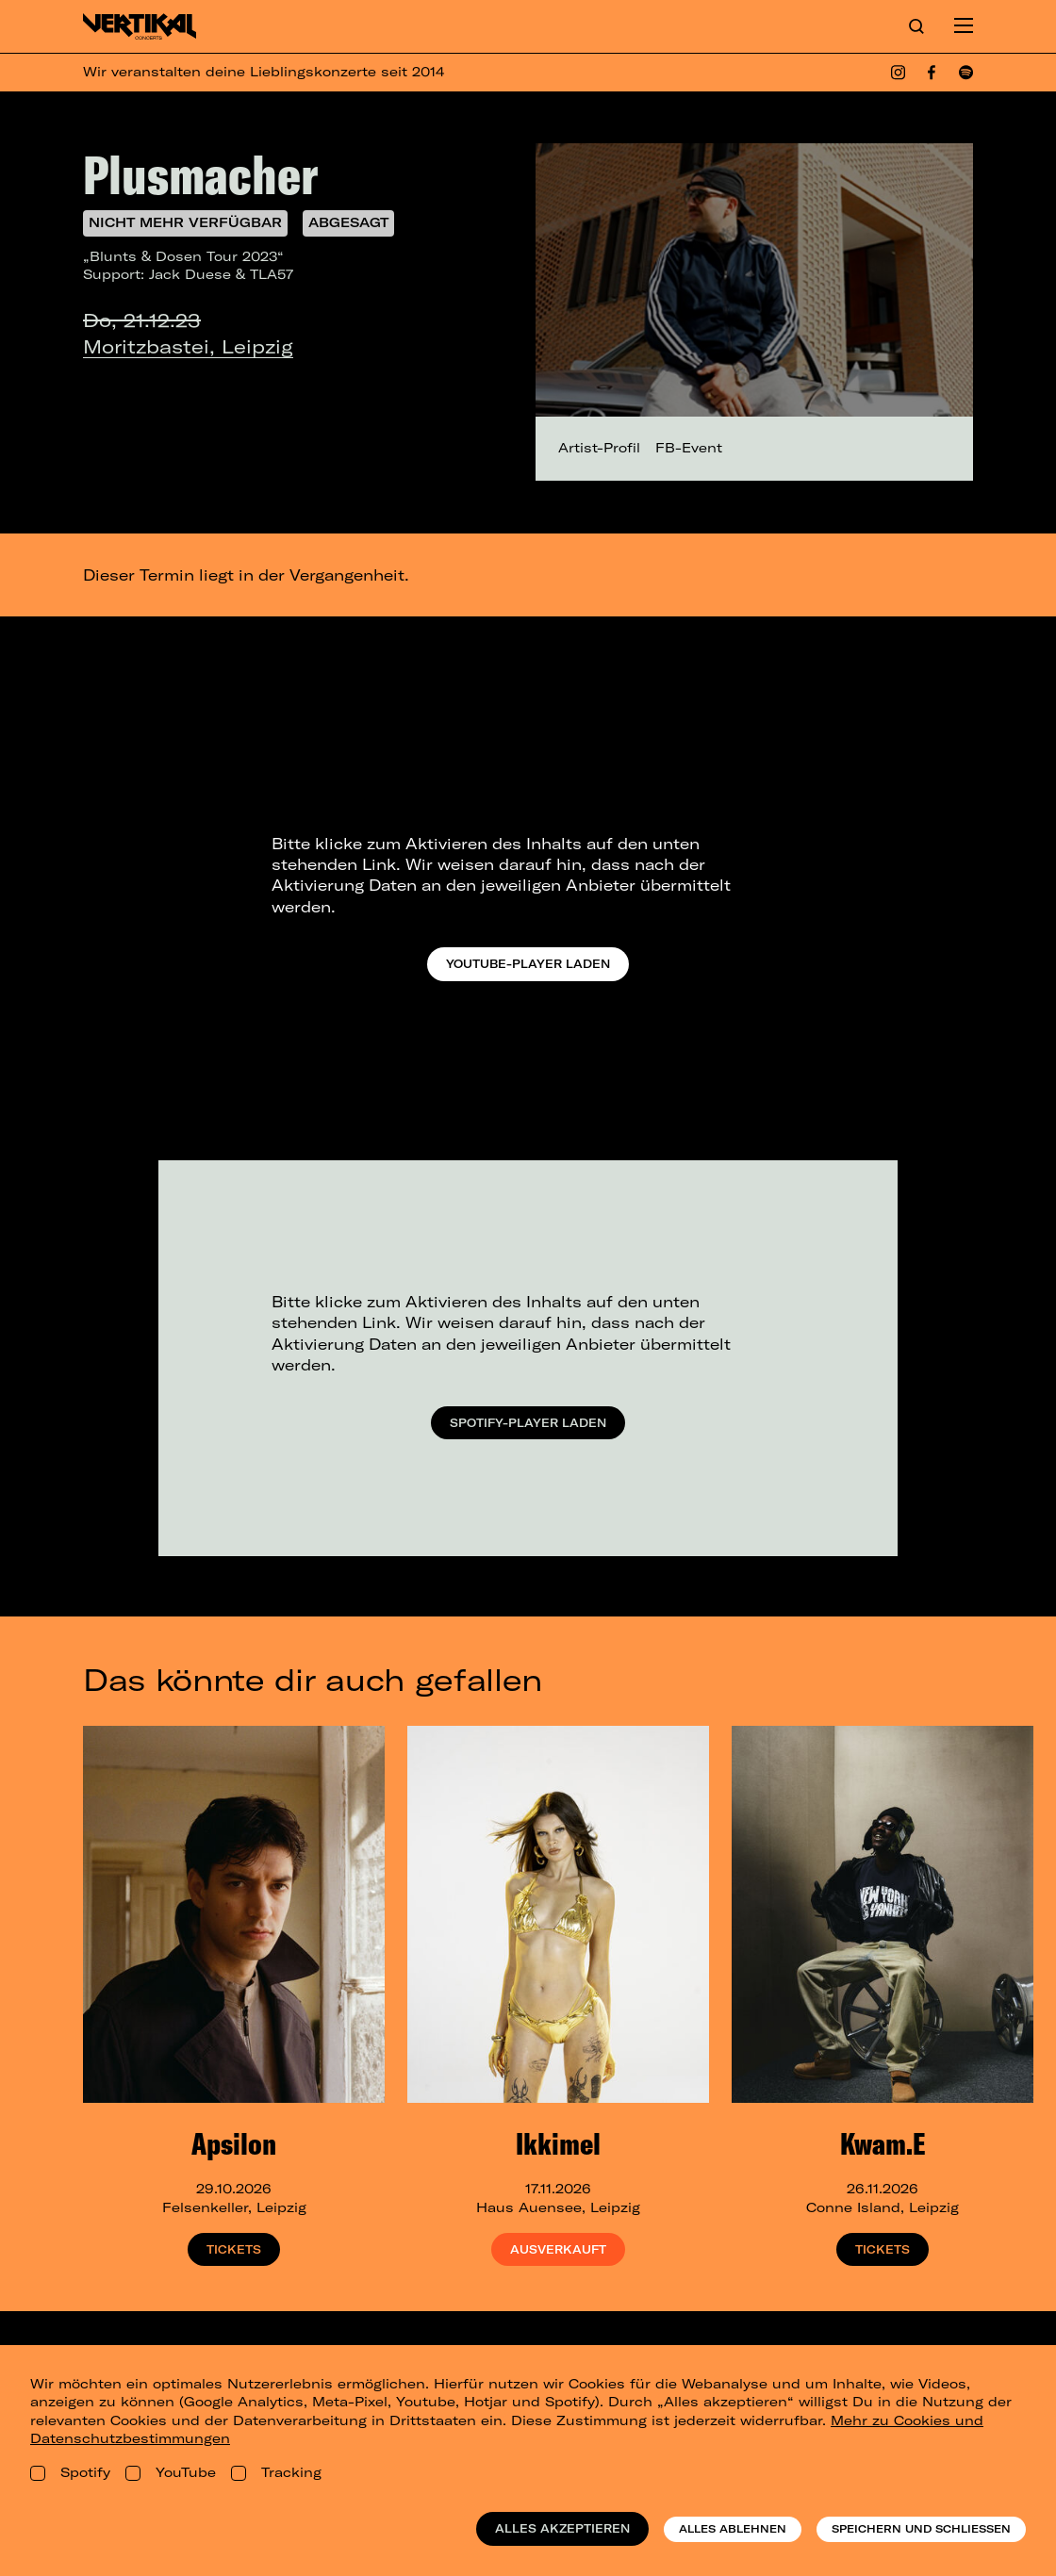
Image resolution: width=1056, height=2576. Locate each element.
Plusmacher (200, 174)
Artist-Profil (599, 447)
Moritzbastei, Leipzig (188, 346)
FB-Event (688, 447)
